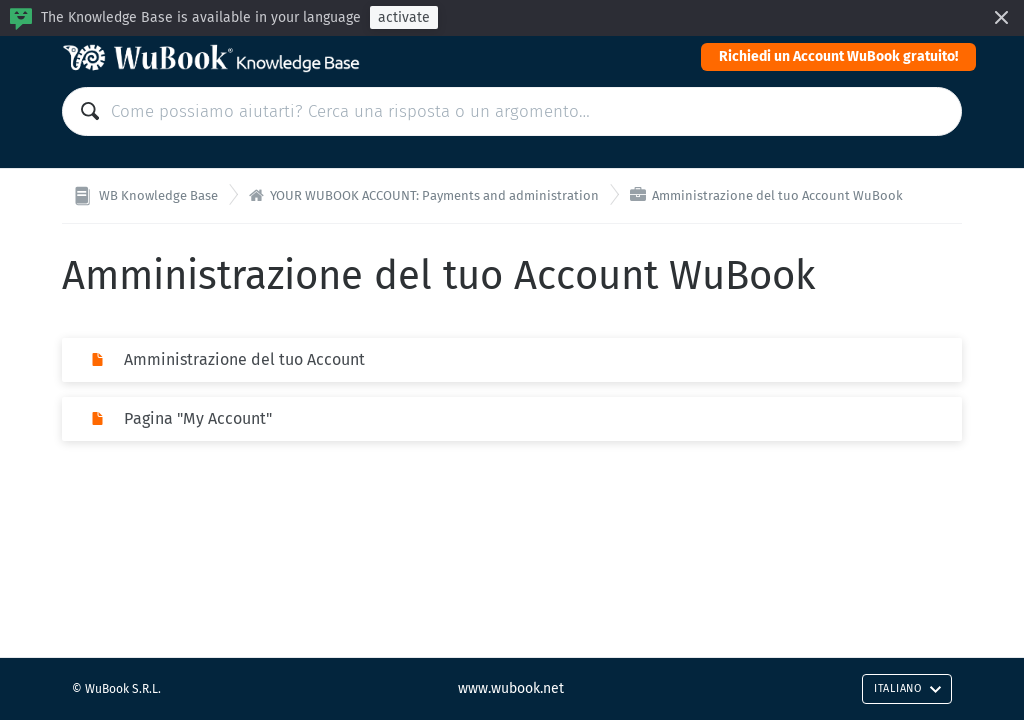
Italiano (908, 688)
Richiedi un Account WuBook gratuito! (838, 56)
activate (404, 17)
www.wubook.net (511, 688)
